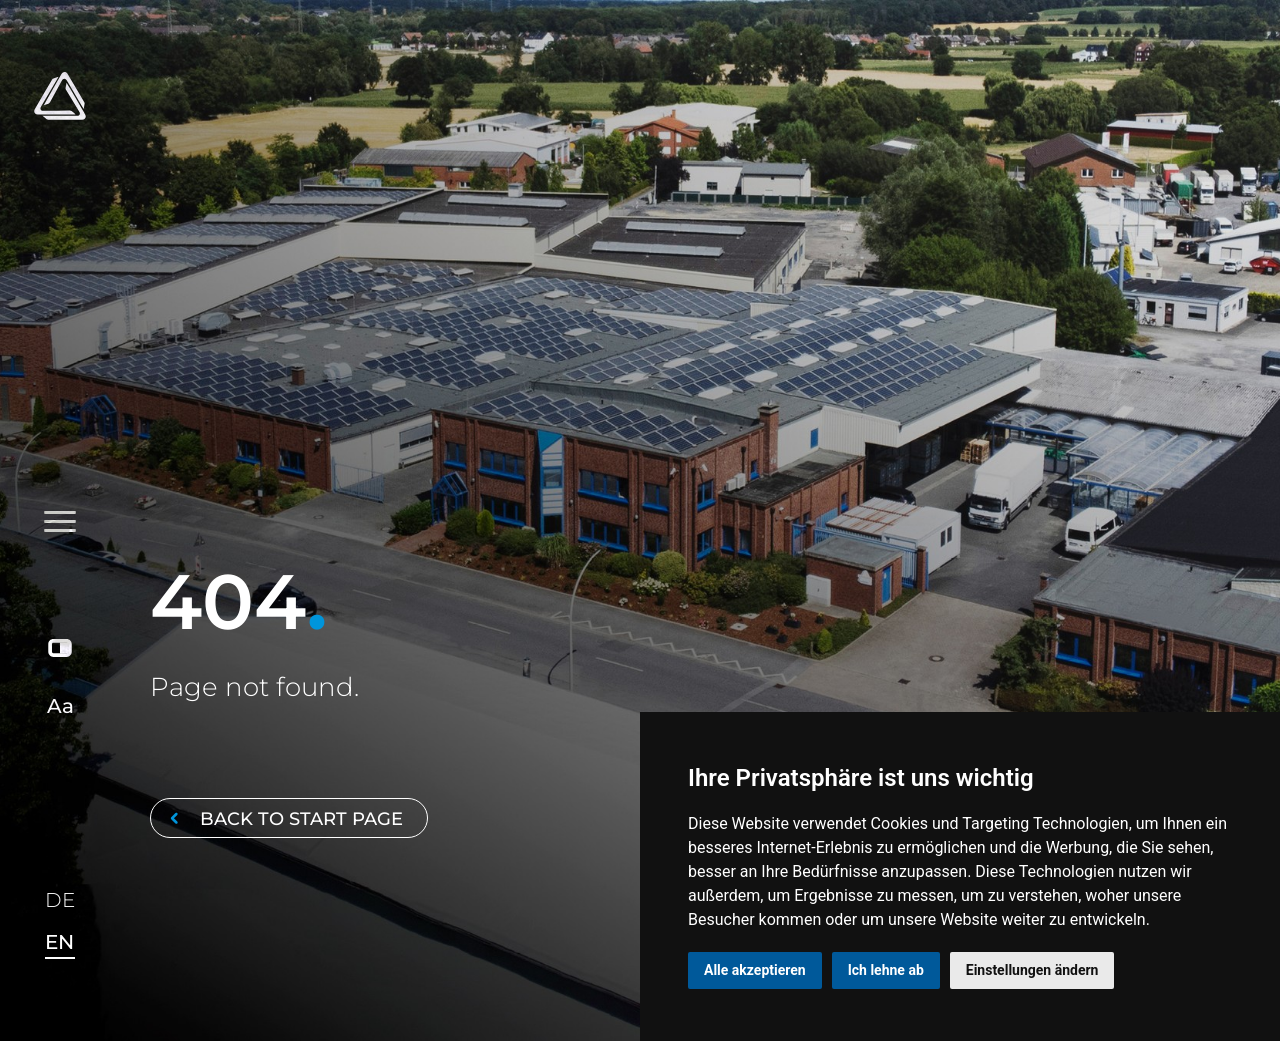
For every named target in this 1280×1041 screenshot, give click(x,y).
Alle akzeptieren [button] (755, 970)
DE (60, 901)
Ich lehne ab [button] (886, 970)
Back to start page (283, 818)
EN (59, 942)
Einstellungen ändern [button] (1032, 970)
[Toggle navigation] (60, 302)
